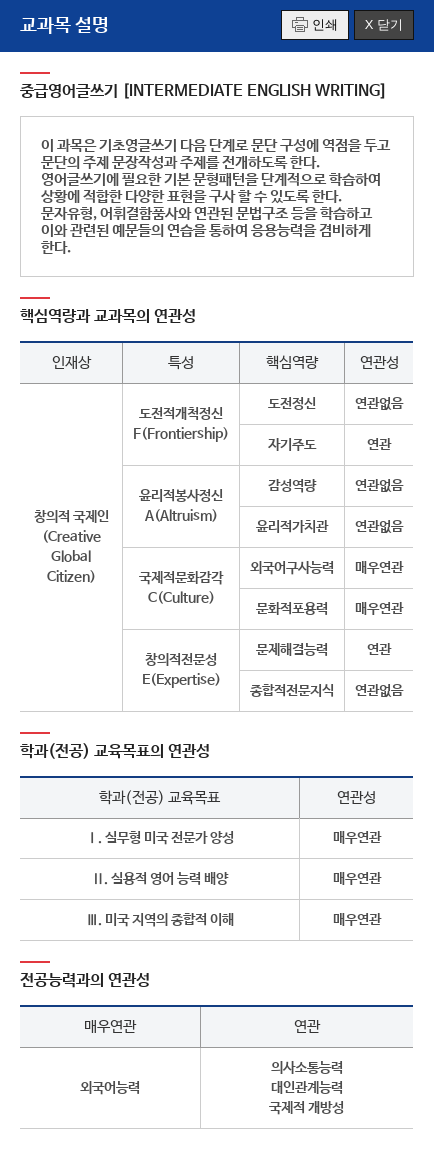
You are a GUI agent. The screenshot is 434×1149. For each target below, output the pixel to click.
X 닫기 (384, 24)
